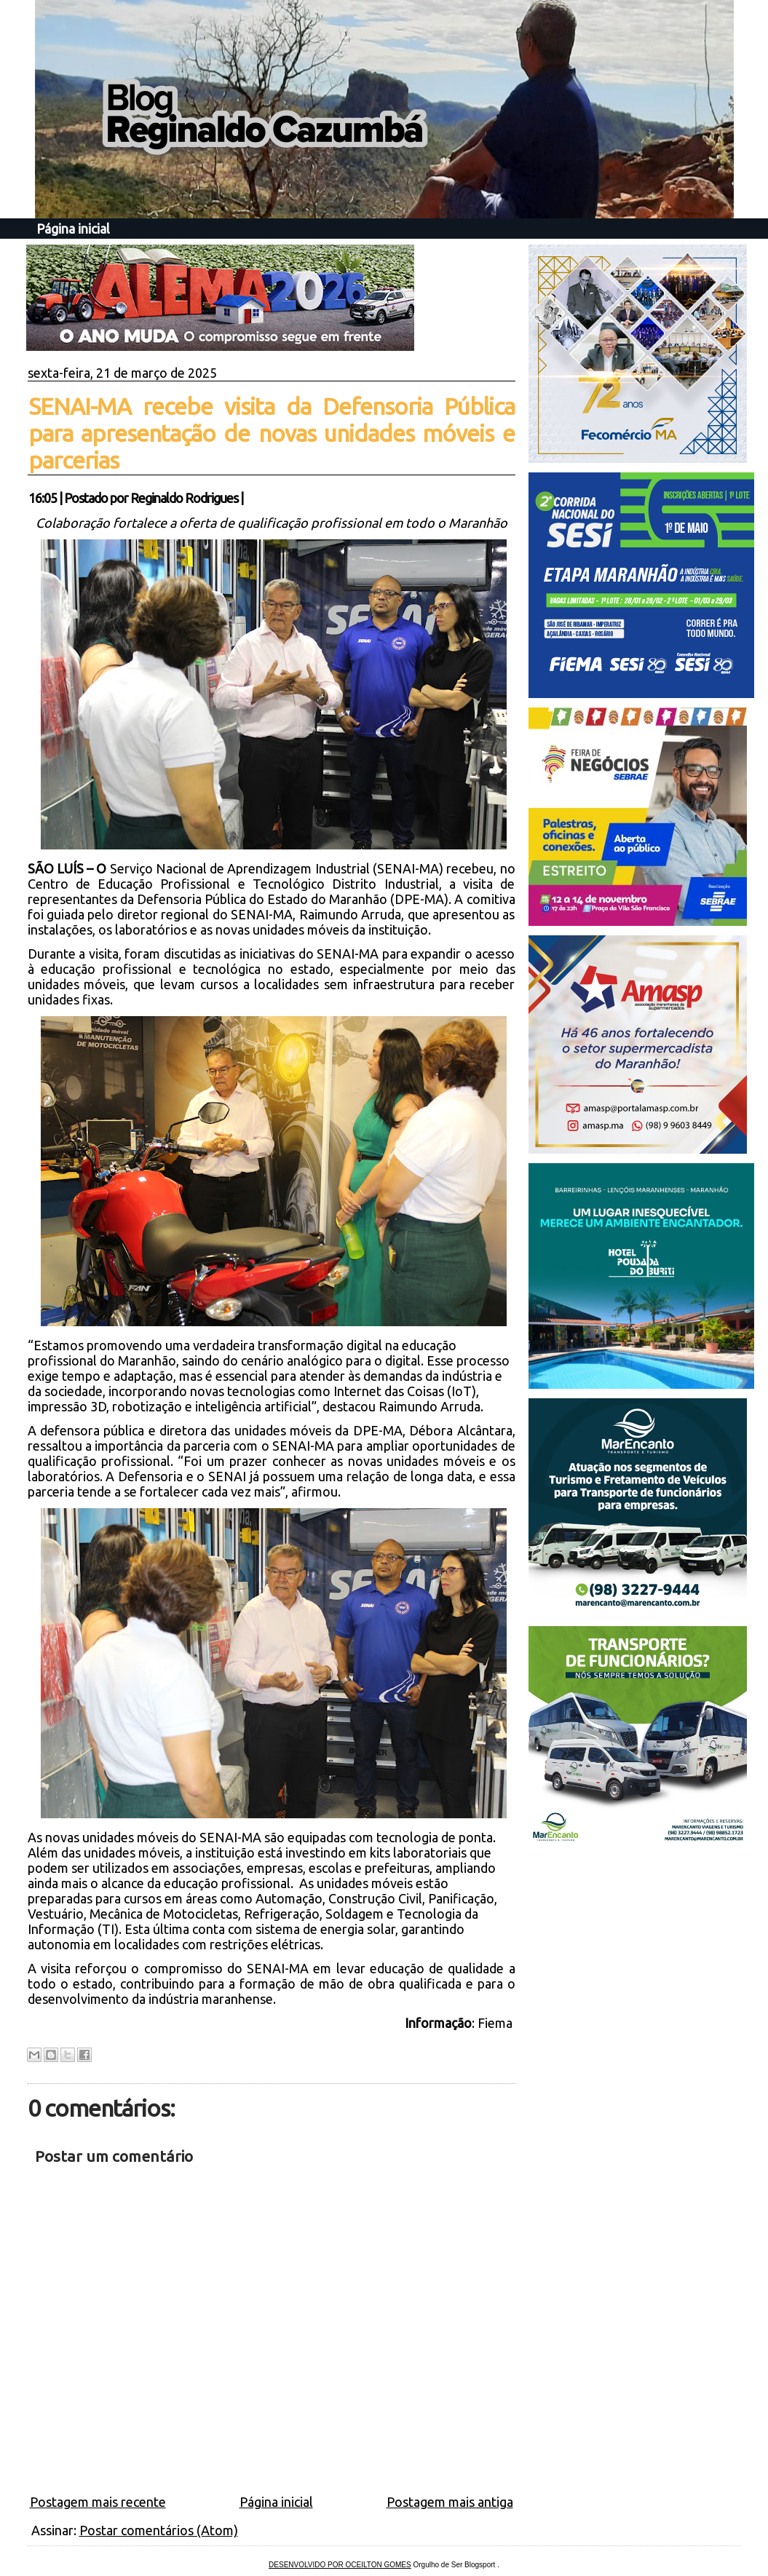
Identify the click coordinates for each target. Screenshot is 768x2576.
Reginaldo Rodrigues (184, 498)
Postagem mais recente (98, 2501)
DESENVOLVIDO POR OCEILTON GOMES (340, 2565)
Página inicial (73, 228)
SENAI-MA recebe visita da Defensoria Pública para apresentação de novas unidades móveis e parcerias (271, 433)
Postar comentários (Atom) (158, 2530)
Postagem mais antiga (450, 2501)
